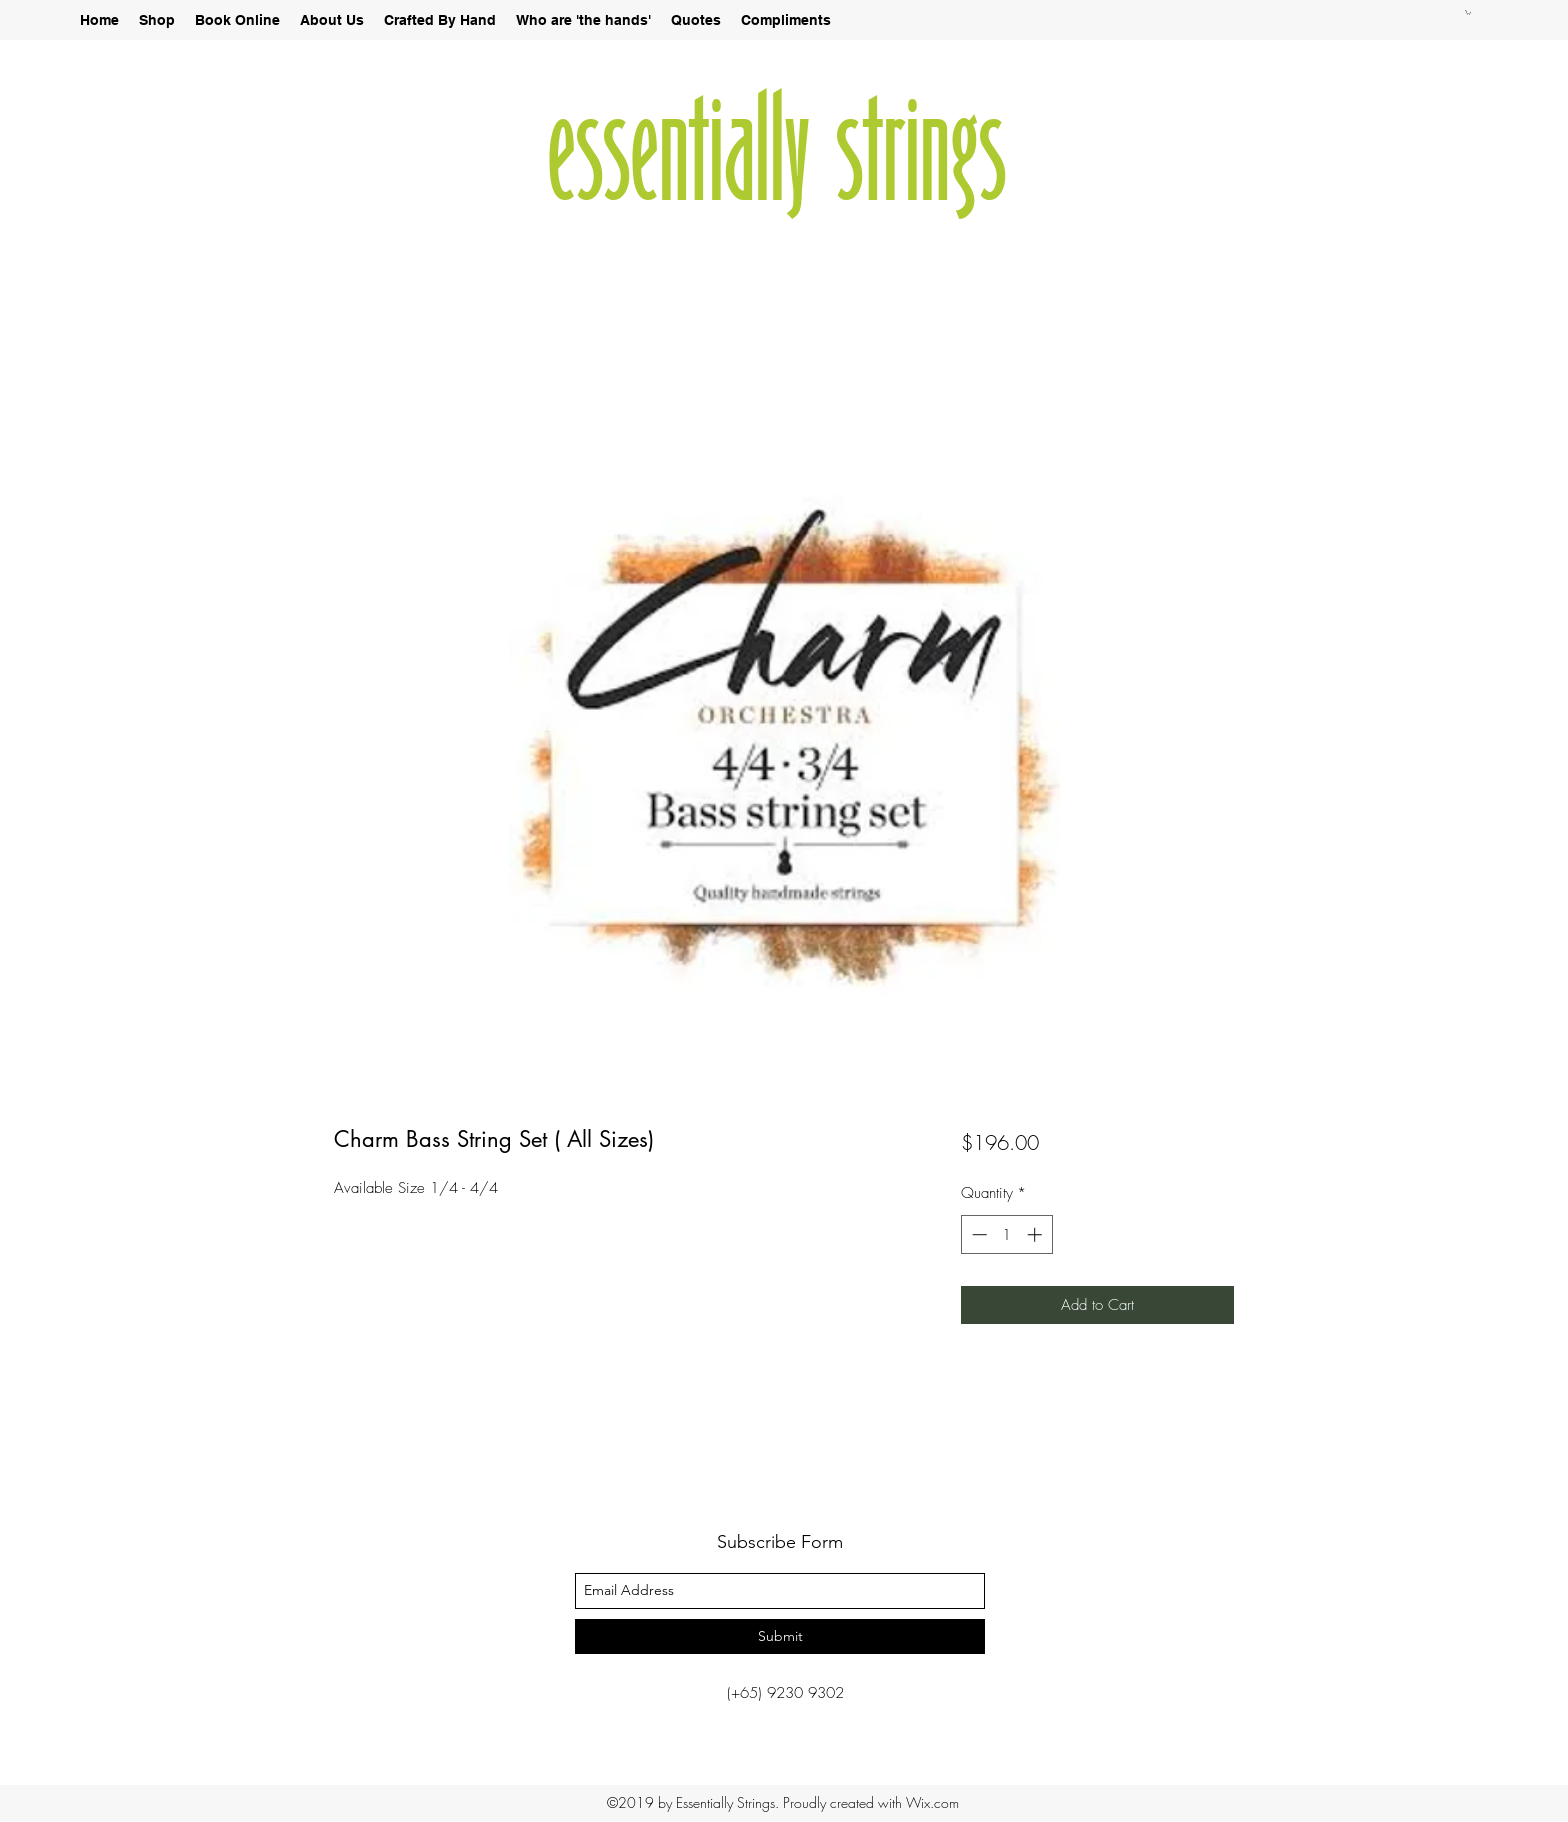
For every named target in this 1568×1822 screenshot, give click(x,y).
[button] (1468, 12)
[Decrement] (977, 1234)
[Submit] (780, 1636)
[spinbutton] (1006, 1234)
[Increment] (1036, 1234)
